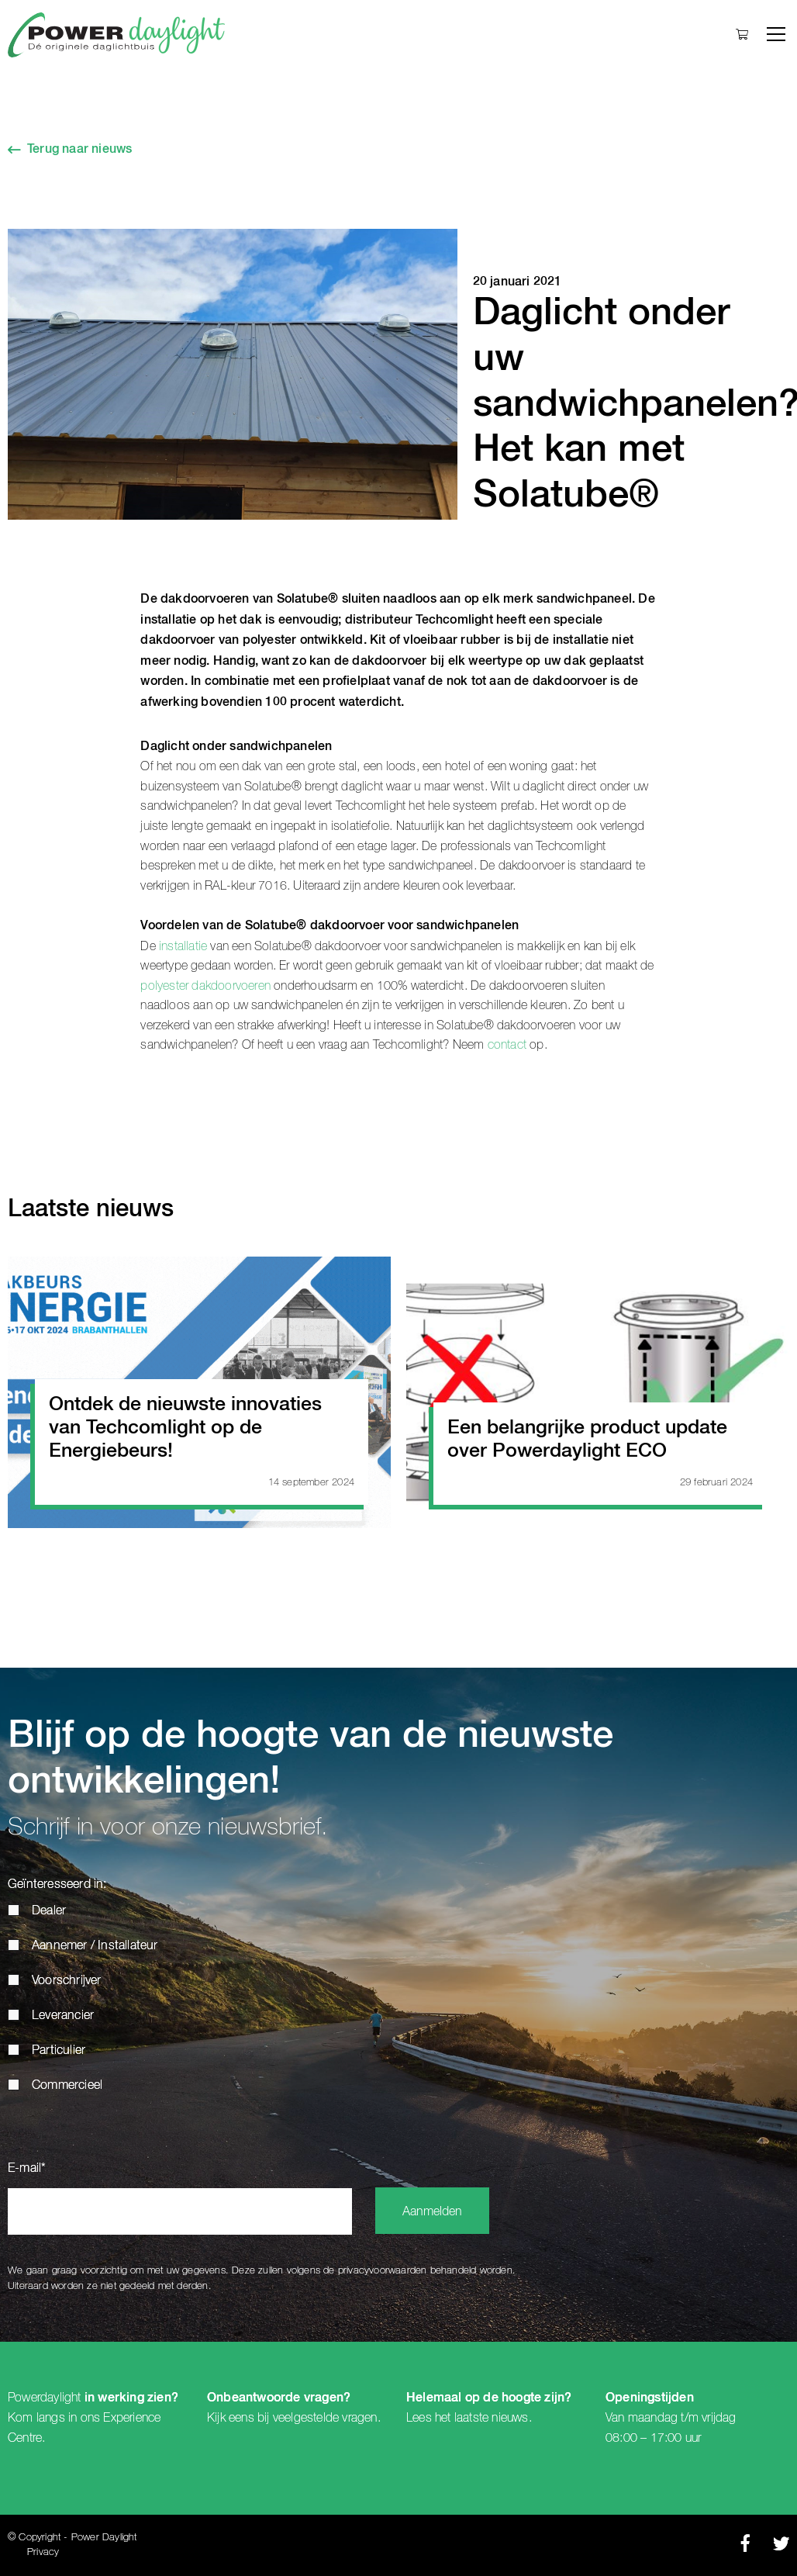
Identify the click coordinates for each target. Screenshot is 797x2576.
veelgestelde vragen (325, 2418)
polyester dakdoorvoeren (207, 986)
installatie (181, 946)
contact (507, 1045)
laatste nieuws (491, 2418)
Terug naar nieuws (79, 149)
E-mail (27, 2169)
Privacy (43, 2552)
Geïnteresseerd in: (57, 1885)
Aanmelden (432, 2212)
